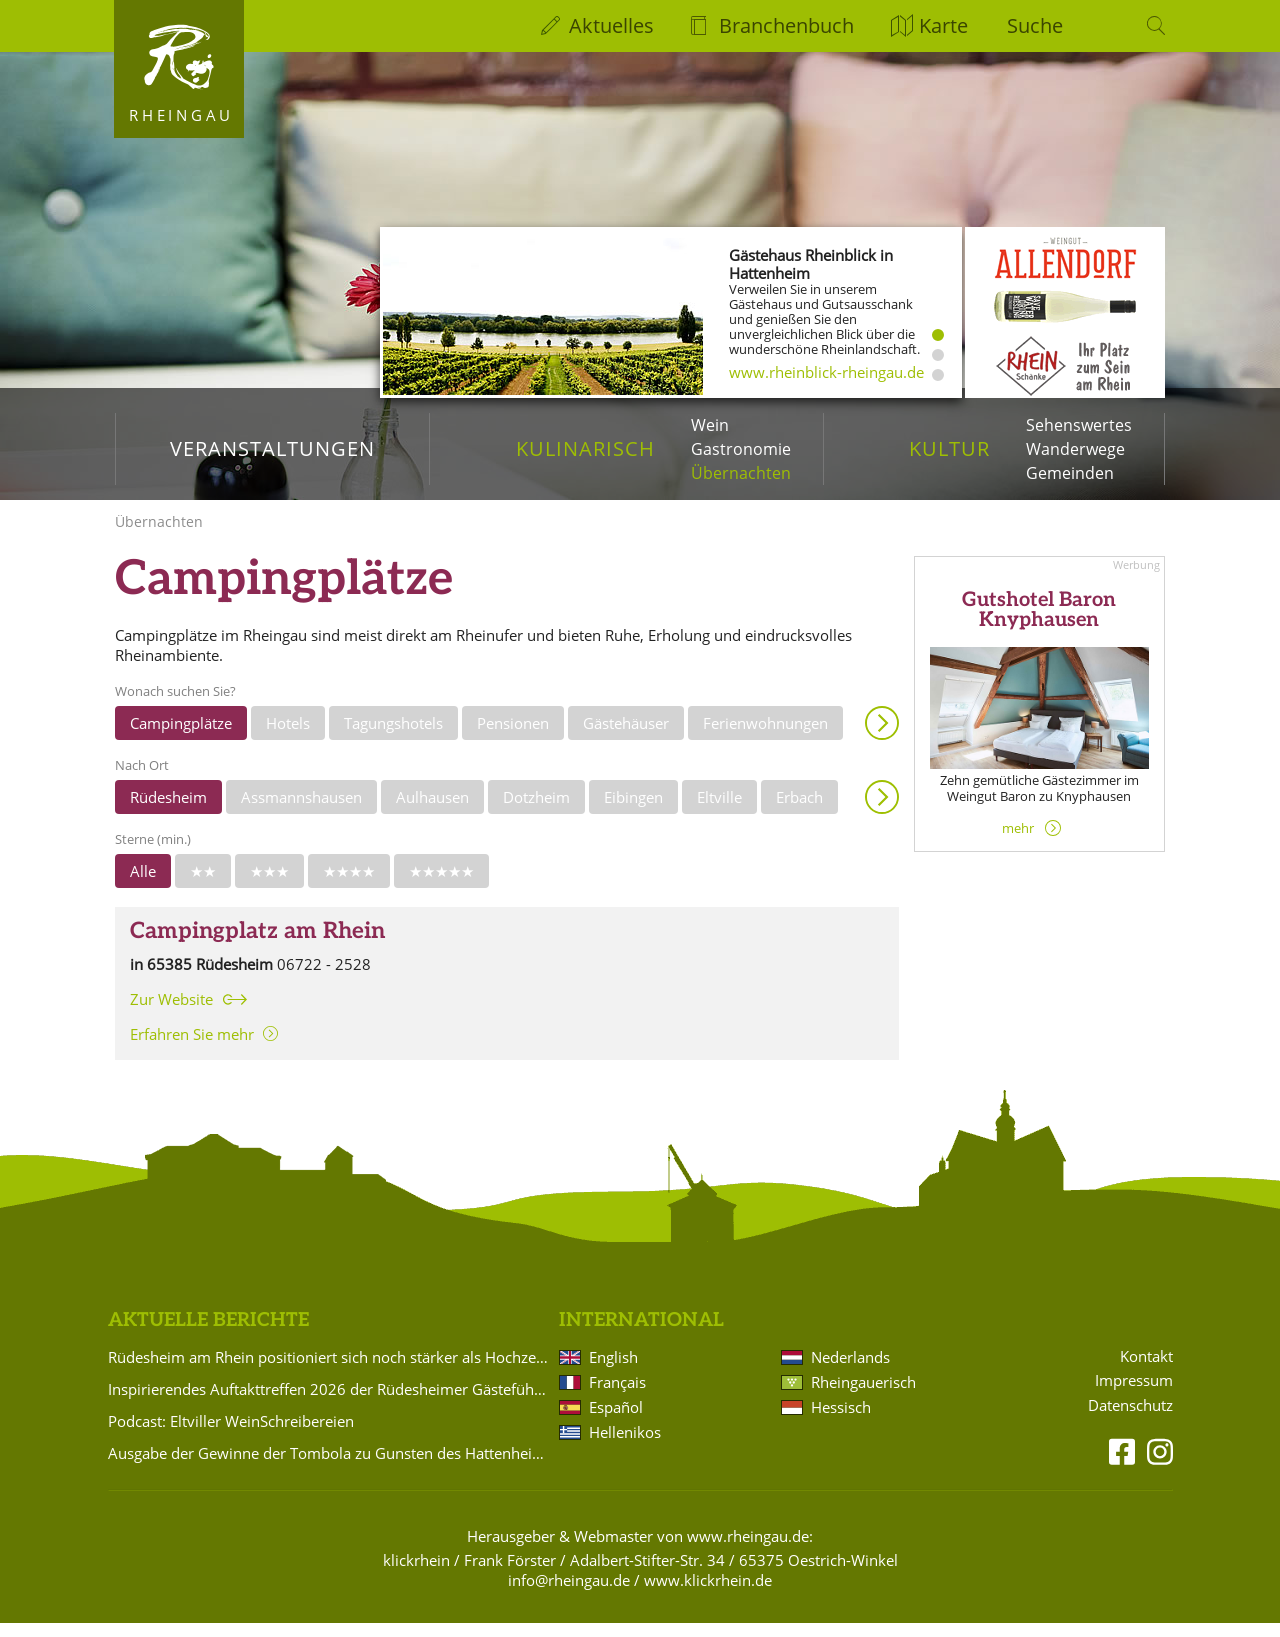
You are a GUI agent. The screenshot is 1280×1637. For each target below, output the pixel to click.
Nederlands (850, 1371)
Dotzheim (536, 811)
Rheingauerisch (863, 1396)
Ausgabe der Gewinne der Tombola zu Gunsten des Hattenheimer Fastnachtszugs (330, 1467)
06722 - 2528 (324, 978)
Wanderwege (1075, 449)
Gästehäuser (626, 737)
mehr (1018, 842)
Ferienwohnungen (765, 737)
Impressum (1134, 1394)
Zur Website (171, 1013)
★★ (203, 885)
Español (616, 1421)
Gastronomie (741, 449)
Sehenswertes (1079, 425)
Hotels (288, 737)
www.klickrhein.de (708, 1594)
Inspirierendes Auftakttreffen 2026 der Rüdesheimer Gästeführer (330, 1403)
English (613, 1371)
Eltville (719, 811)
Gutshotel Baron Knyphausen (1039, 624)
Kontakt (1146, 1370)
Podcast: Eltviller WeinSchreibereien (231, 1435)
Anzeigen (882, 737)
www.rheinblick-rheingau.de (826, 372)
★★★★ (349, 885)
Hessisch (841, 1421)
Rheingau (181, 115)
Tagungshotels (393, 737)
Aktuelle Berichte (208, 1334)
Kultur (949, 448)
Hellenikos (625, 1446)
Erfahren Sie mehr (192, 1048)
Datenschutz (1130, 1419)
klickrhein (416, 1574)
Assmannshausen (301, 811)
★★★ (269, 885)
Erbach (799, 811)
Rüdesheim (168, 811)
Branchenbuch (786, 25)
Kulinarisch (585, 448)
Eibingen (633, 811)
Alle (143, 885)
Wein (710, 425)
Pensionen (513, 737)
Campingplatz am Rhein (257, 945)
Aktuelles (611, 25)
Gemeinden (1070, 473)
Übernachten (741, 473)
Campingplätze (181, 737)
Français (617, 1396)
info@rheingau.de (569, 1594)
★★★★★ (441, 885)
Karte (943, 25)
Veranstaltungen (272, 448)
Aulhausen (432, 811)
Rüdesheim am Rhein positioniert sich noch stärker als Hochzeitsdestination (330, 1371)
